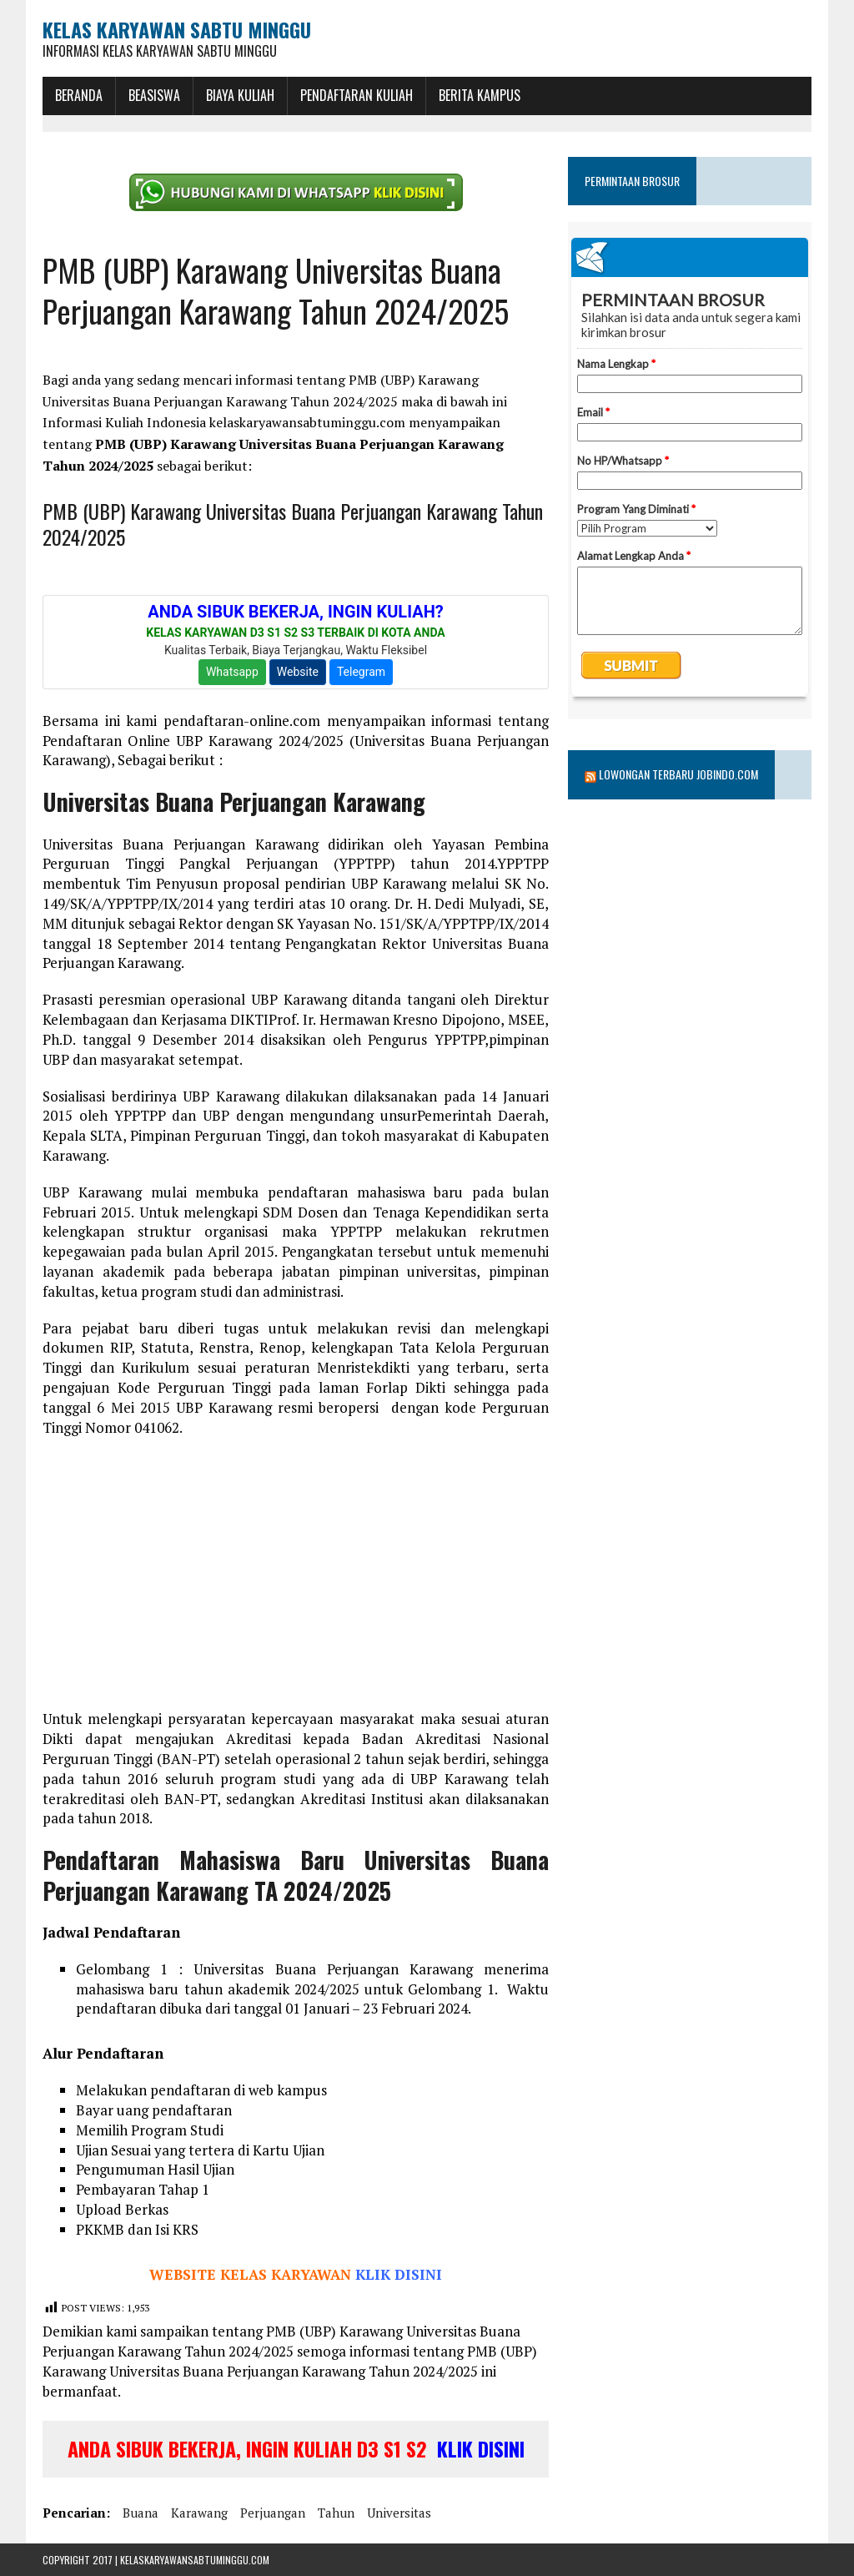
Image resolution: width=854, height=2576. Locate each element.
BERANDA (79, 95)
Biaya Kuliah (240, 95)
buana (140, 2512)
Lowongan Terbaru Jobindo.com (678, 774)
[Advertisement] (296, 1573)
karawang (199, 2512)
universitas (399, 2512)
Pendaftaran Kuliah (356, 95)
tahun (336, 2512)
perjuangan (272, 2512)
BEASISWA (154, 95)
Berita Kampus (479, 95)
